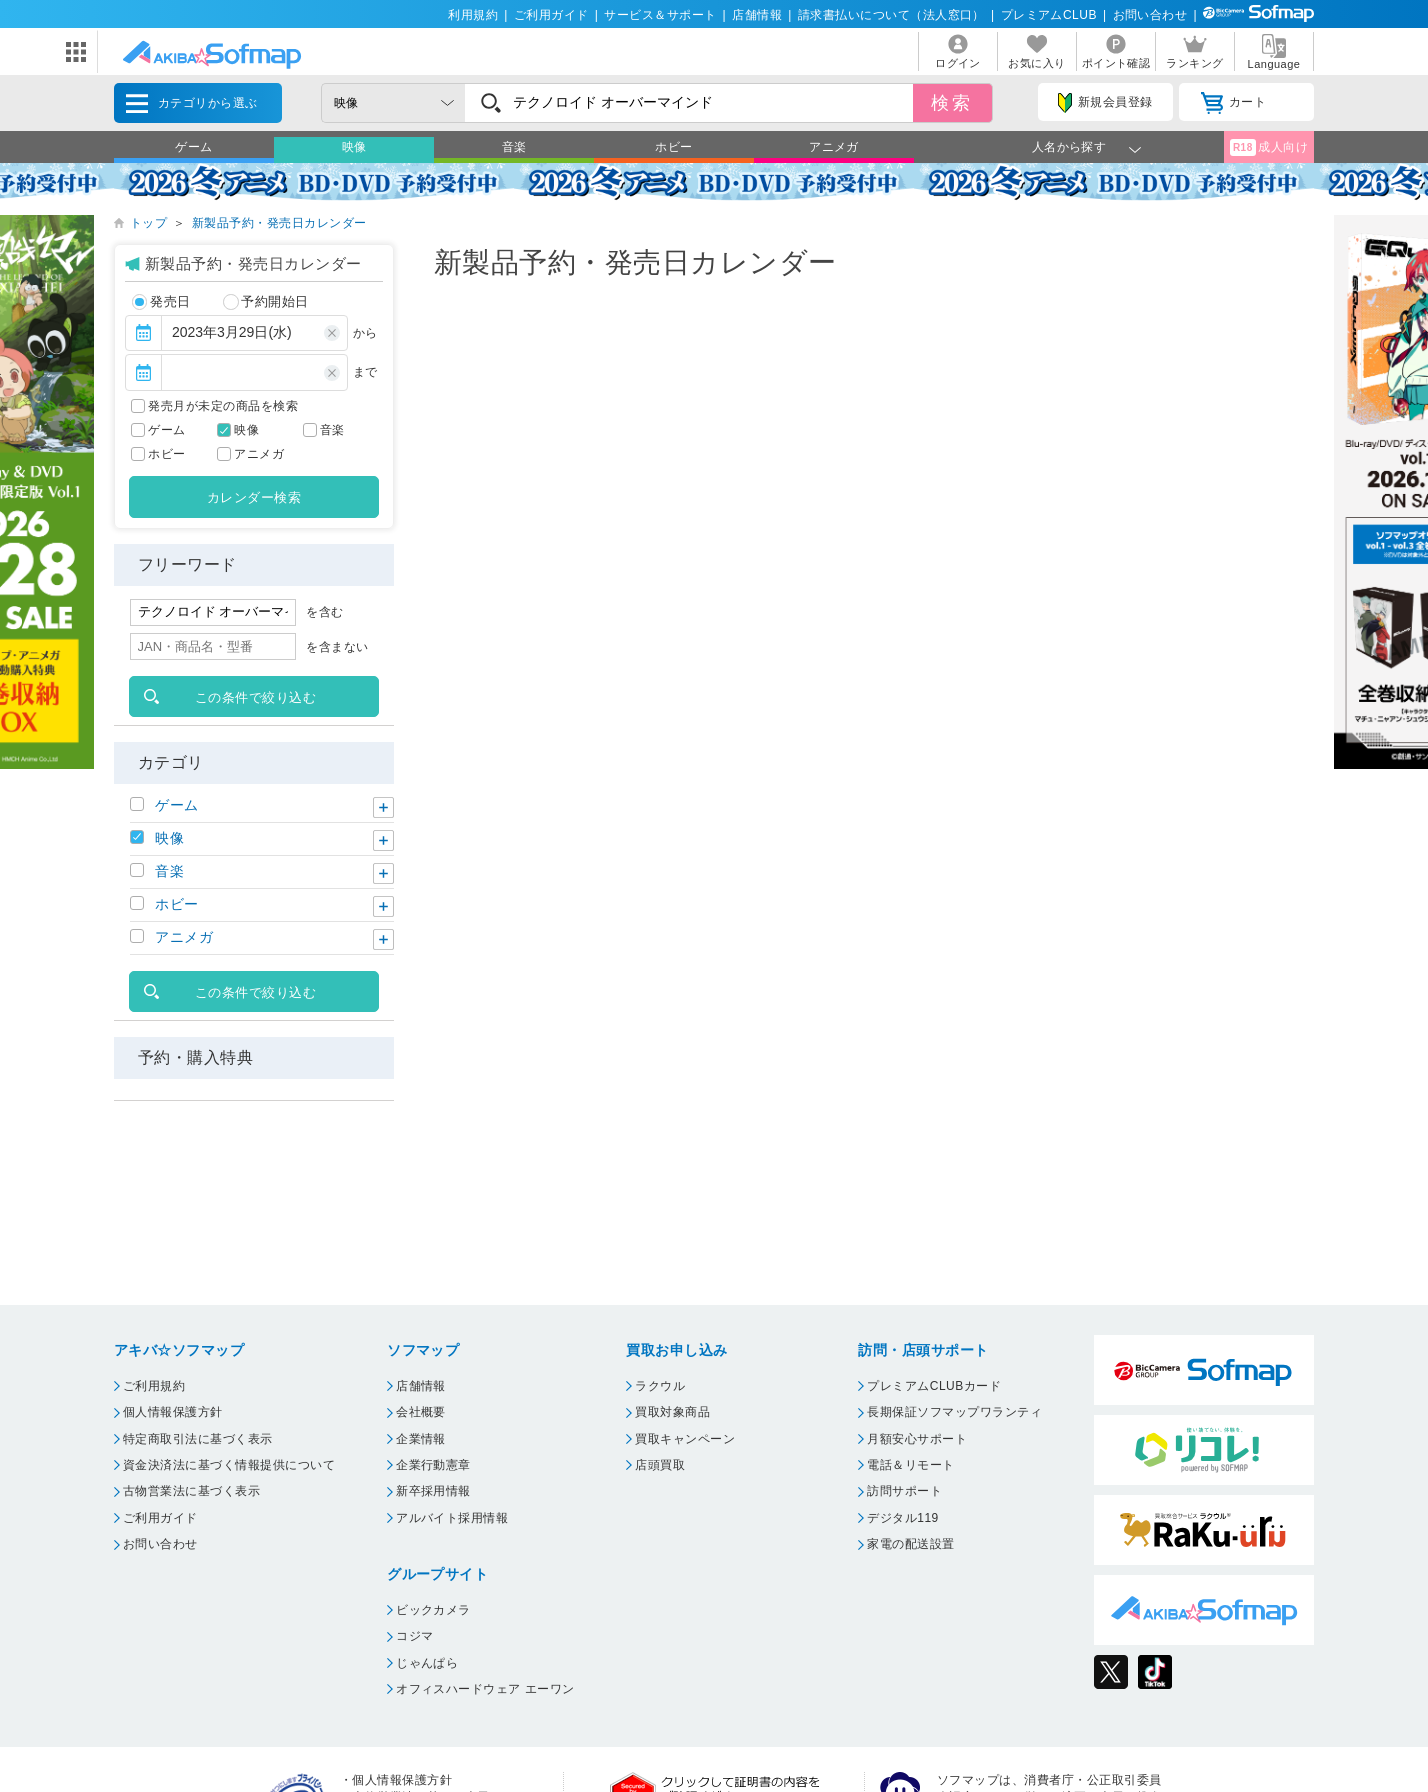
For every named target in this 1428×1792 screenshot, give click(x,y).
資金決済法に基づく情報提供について (229, 1465)
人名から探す (1069, 147)
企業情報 (421, 1439)
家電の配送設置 (910, 1544)
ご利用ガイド (551, 15)
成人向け (1269, 147)
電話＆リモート (910, 1465)
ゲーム (193, 147)
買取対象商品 (672, 1412)
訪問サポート (904, 1491)
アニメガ (834, 147)
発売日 (161, 302)
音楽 (514, 147)
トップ (148, 223)
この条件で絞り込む (255, 697)
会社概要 (421, 1412)
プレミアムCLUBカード (934, 1386)
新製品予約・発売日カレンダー (279, 223)
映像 (354, 147)
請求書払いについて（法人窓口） (891, 15)
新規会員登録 (1105, 103)
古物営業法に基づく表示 (191, 1491)
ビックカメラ (433, 1610)
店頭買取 (660, 1465)
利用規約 (473, 15)
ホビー (673, 147)
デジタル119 (902, 1518)
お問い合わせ (1150, 15)
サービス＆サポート (660, 15)
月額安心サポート (917, 1439)
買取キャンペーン (685, 1439)
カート (1233, 103)
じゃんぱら (427, 1663)
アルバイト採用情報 (452, 1518)
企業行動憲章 (433, 1465)
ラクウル (660, 1386)
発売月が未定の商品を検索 (223, 406)
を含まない (337, 647)
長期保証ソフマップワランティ (954, 1412)
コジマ (414, 1636)
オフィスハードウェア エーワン (485, 1689)
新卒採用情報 (433, 1491)
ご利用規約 (154, 1386)
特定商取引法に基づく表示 (198, 1439)
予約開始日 (266, 302)
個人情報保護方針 (173, 1412)
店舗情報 (757, 15)
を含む (324, 612)
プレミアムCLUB (1049, 15)
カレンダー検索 (254, 497)
